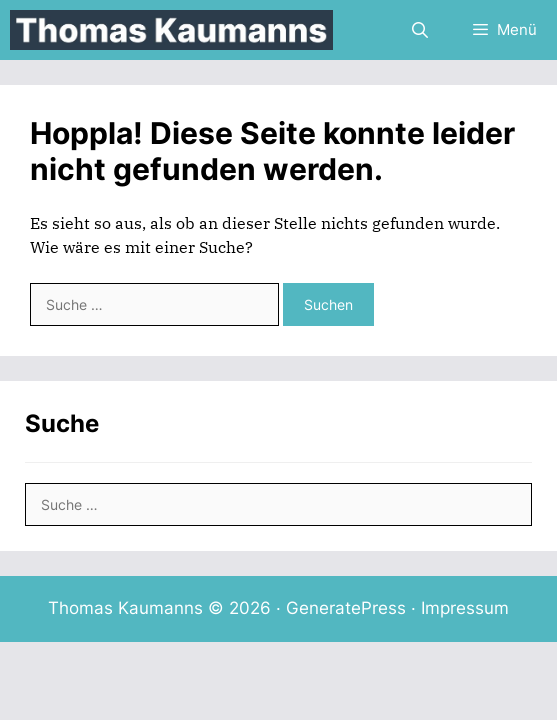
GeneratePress (346, 608)
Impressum (465, 608)
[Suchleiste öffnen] (420, 30)
